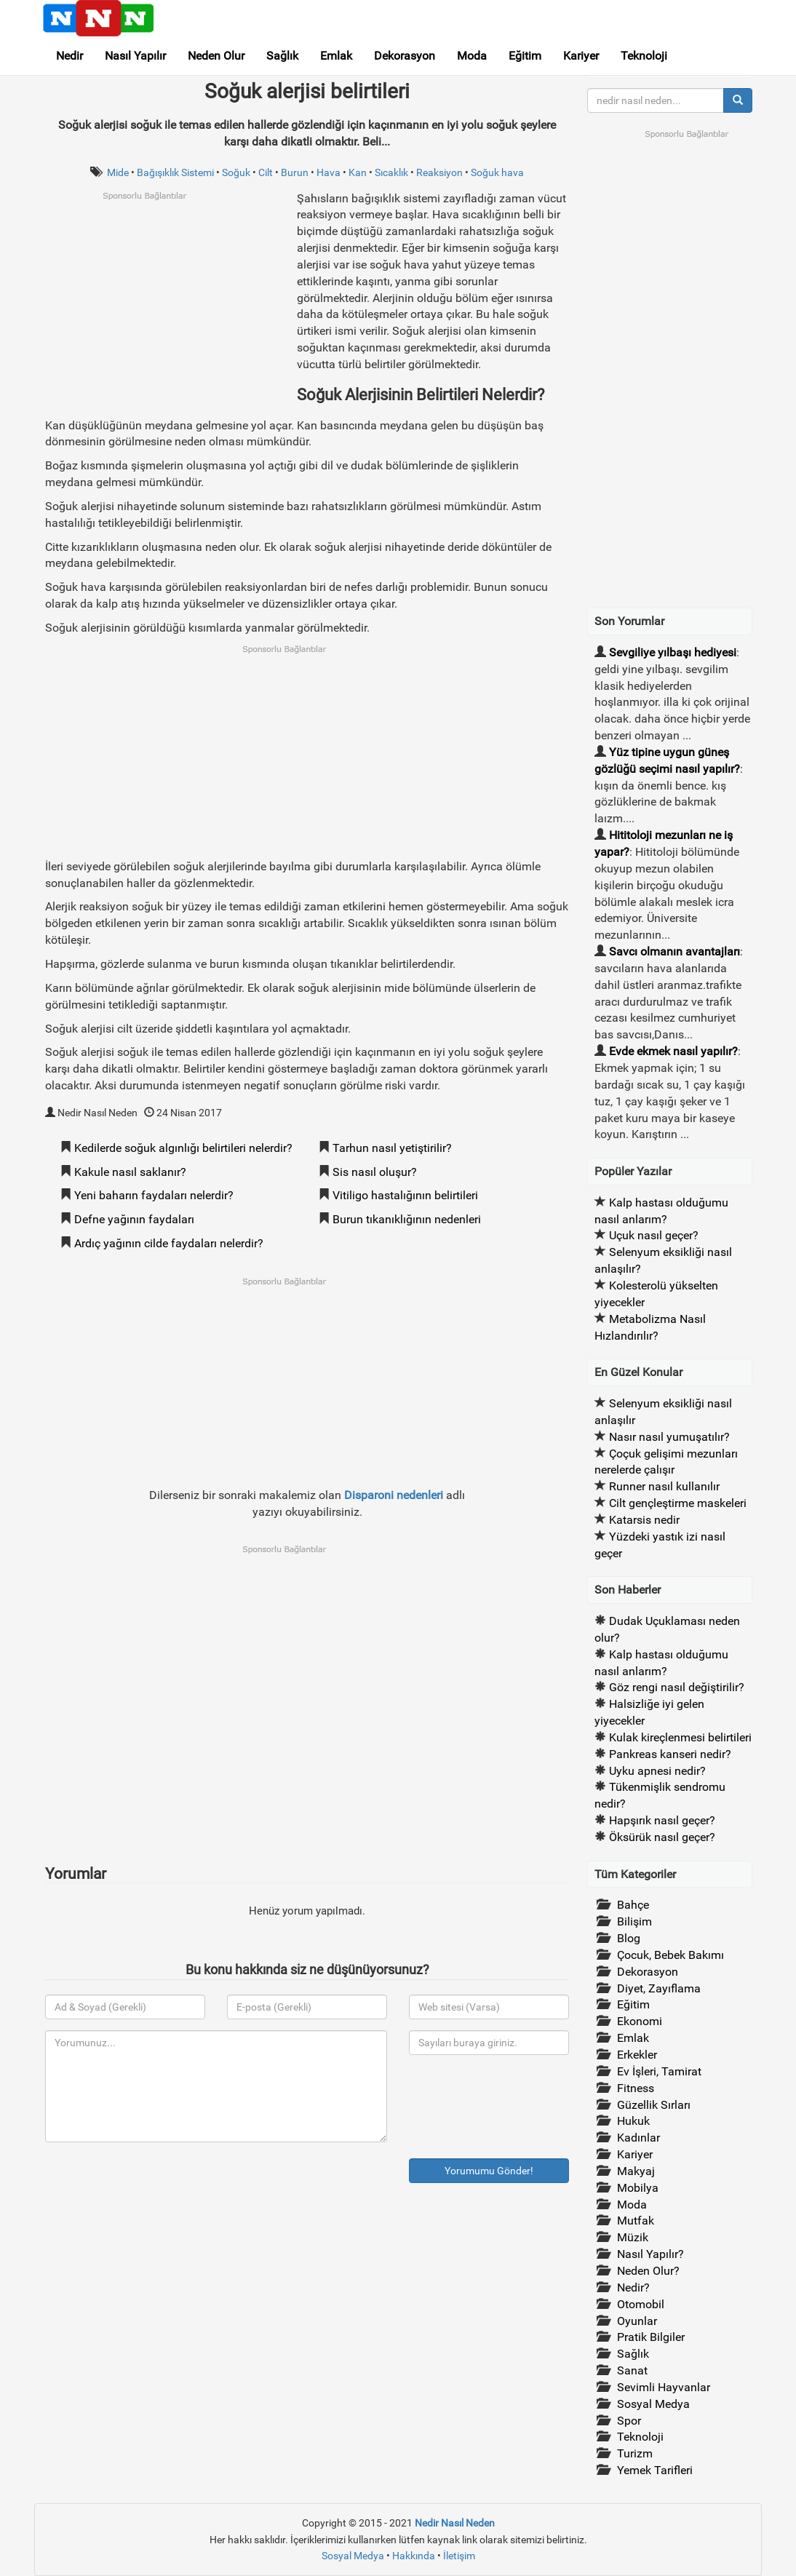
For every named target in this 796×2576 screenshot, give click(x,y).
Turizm (635, 2453)
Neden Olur (216, 56)
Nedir (69, 56)
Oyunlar (637, 2321)
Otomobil (640, 2304)
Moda (472, 56)
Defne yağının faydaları (134, 1219)
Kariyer (581, 56)
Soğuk (236, 172)
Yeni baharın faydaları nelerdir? (154, 1195)
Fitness (635, 2088)
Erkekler (637, 2055)
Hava (329, 172)
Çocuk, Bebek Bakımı (670, 1955)
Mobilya (637, 2188)
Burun (295, 172)
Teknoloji (644, 56)
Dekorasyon (404, 56)
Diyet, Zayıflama (659, 1988)
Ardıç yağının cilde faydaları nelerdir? (168, 1243)
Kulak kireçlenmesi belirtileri (680, 1737)
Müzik (632, 2237)
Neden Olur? (648, 2271)
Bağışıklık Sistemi (175, 172)
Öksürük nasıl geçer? (662, 1837)
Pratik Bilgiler (651, 2337)
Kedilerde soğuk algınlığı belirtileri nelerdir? (183, 1148)
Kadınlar (638, 2137)
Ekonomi (639, 2021)
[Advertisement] (167, 303)
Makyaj (636, 2171)
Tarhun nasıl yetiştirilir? (392, 1148)
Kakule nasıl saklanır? (130, 1172)
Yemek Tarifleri (655, 2470)
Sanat (632, 2370)
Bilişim (634, 1921)
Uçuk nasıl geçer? (654, 1235)
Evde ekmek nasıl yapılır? (673, 1051)
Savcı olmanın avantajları (674, 951)
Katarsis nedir (644, 1520)
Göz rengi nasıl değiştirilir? (676, 1687)
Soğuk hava (497, 172)
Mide (118, 172)
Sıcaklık (391, 172)
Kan (358, 172)
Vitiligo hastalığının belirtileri (405, 1195)
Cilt (265, 172)
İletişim (459, 2555)
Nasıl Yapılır (135, 56)
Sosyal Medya (653, 2404)
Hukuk (633, 2121)
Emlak (336, 56)
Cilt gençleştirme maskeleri (678, 1503)
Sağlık (282, 56)
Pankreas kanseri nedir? (670, 1754)
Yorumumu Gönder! (489, 2171)
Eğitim (525, 56)
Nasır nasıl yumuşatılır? (669, 1437)
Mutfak (635, 2220)
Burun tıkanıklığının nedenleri (407, 1219)
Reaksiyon (439, 172)
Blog (628, 1938)
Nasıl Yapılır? (650, 2254)
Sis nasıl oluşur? (375, 1172)
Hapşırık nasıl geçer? (662, 1820)
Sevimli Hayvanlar (663, 2387)
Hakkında (413, 2555)
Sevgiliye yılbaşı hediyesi (672, 652)
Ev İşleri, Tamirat (659, 2071)
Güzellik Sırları (653, 2105)
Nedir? (633, 2287)
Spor (629, 2421)
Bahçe (633, 1905)
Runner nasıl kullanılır (664, 1486)
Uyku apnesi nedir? (657, 1771)
